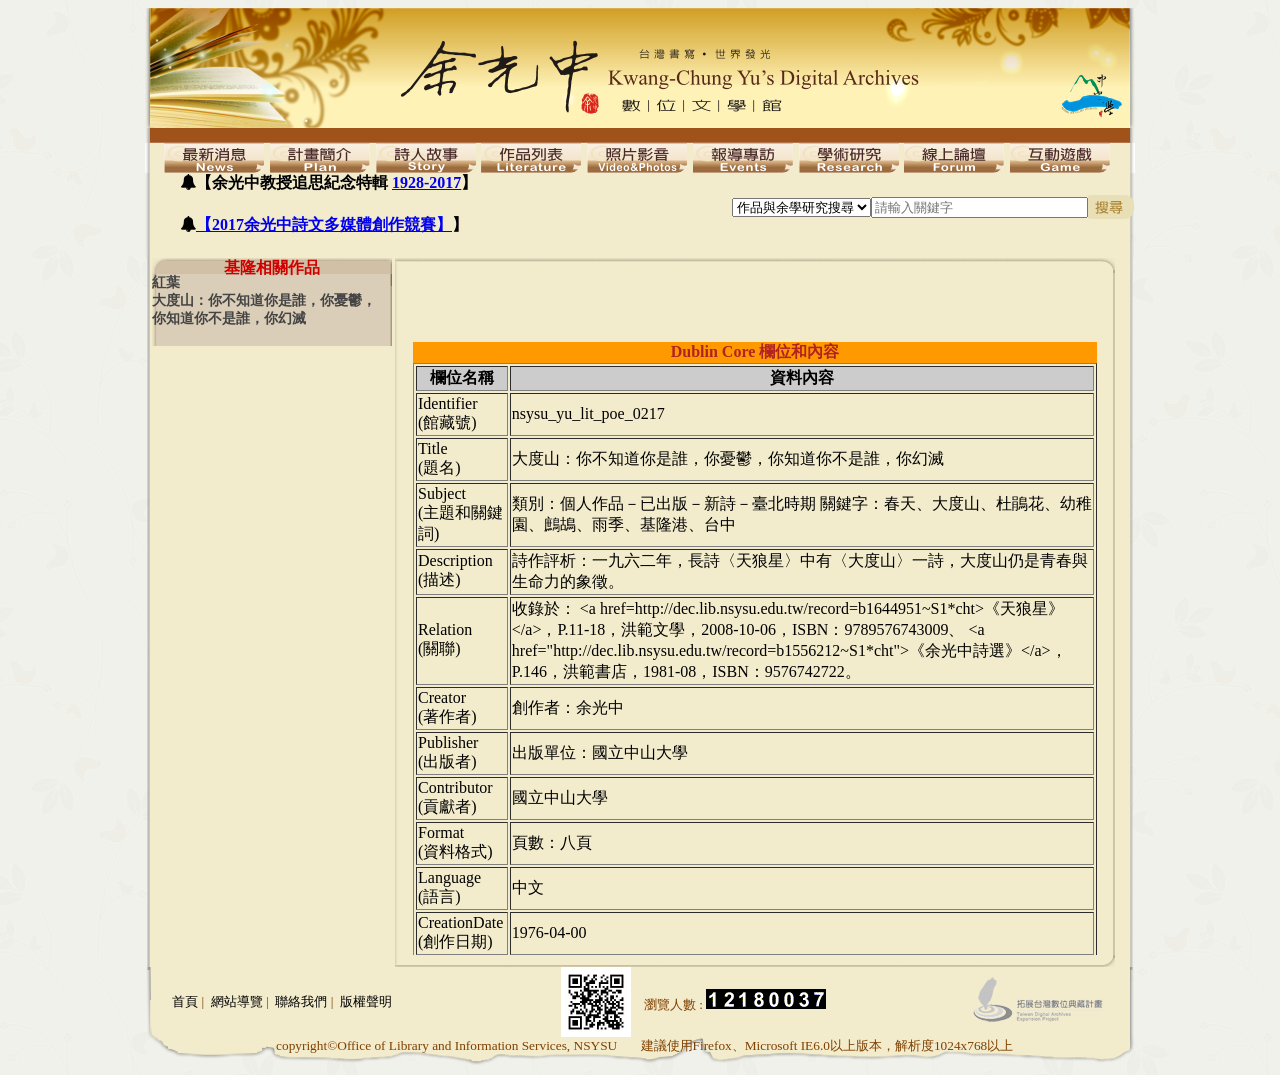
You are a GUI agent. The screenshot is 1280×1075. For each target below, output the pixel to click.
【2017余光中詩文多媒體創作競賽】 (324, 224)
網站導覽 (237, 1001)
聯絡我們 (301, 1001)
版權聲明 (366, 1001)
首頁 (185, 1001)
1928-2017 (426, 182)
